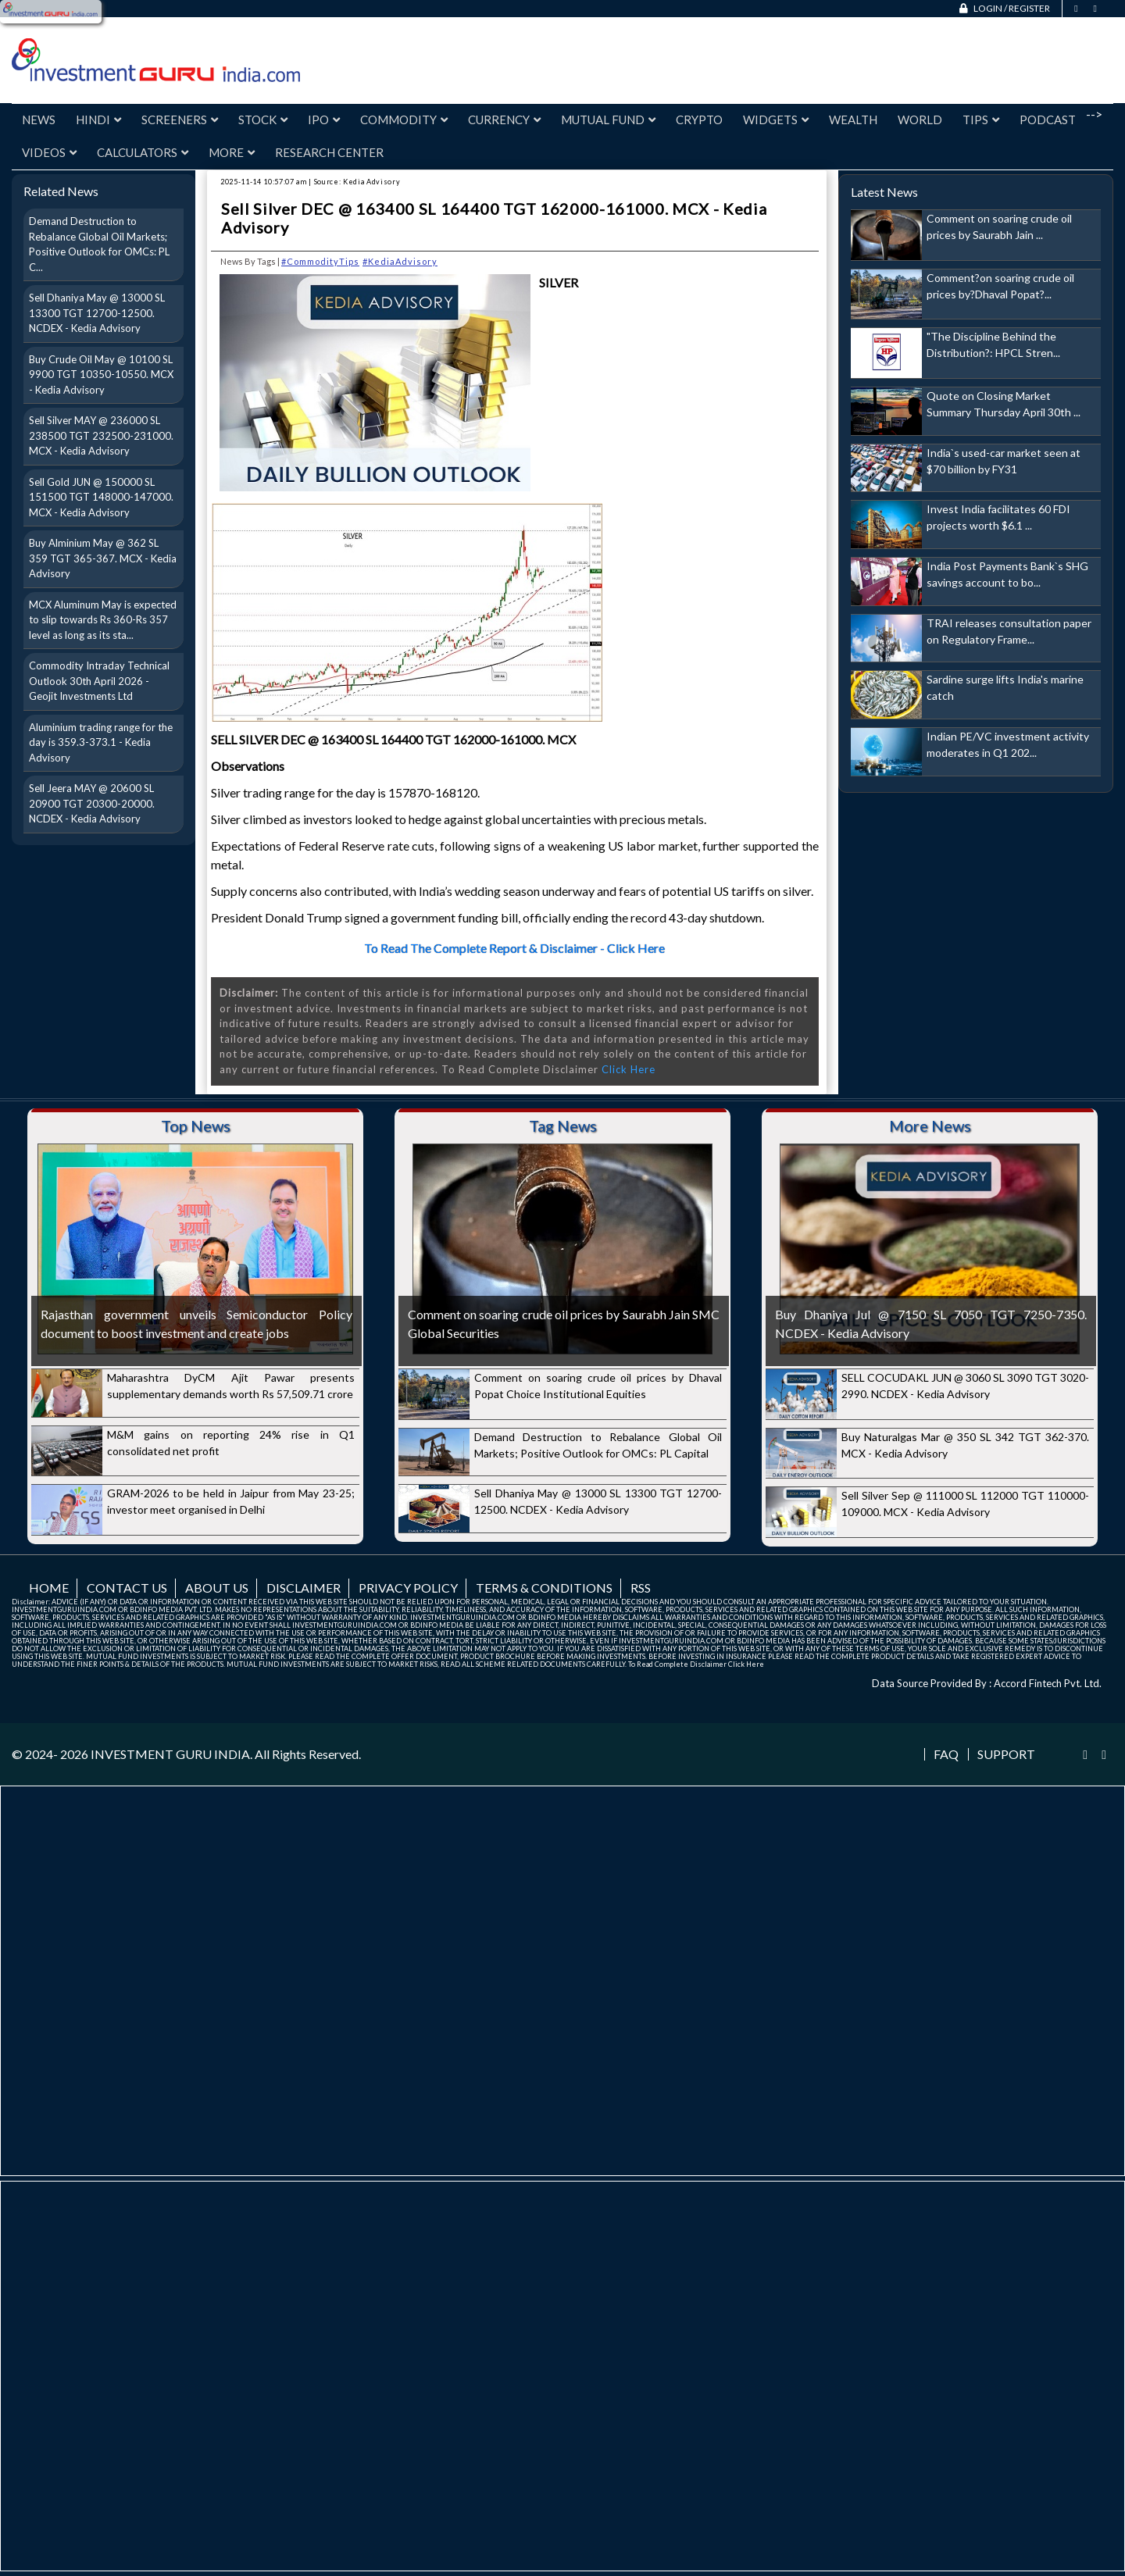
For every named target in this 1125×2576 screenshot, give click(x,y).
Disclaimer (303, 1587)
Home (49, 1587)
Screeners (179, 119)
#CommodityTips (320, 261)
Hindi (98, 119)
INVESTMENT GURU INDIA (170, 1753)
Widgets (776, 119)
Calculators (142, 152)
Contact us (127, 1587)
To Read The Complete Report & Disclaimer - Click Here (514, 947)
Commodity (404, 119)
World (920, 119)
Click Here (628, 1069)
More (232, 152)
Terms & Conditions (544, 1587)
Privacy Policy (408, 1587)
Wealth (853, 119)
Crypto (699, 119)
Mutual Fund (608, 119)
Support (1006, 1754)
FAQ (946, 1754)
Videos (49, 152)
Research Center (329, 152)
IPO (324, 119)
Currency (504, 119)
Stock (263, 119)
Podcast (1048, 119)
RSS (640, 1587)
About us (216, 1587)
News (38, 119)
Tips (980, 119)
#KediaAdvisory (400, 261)
